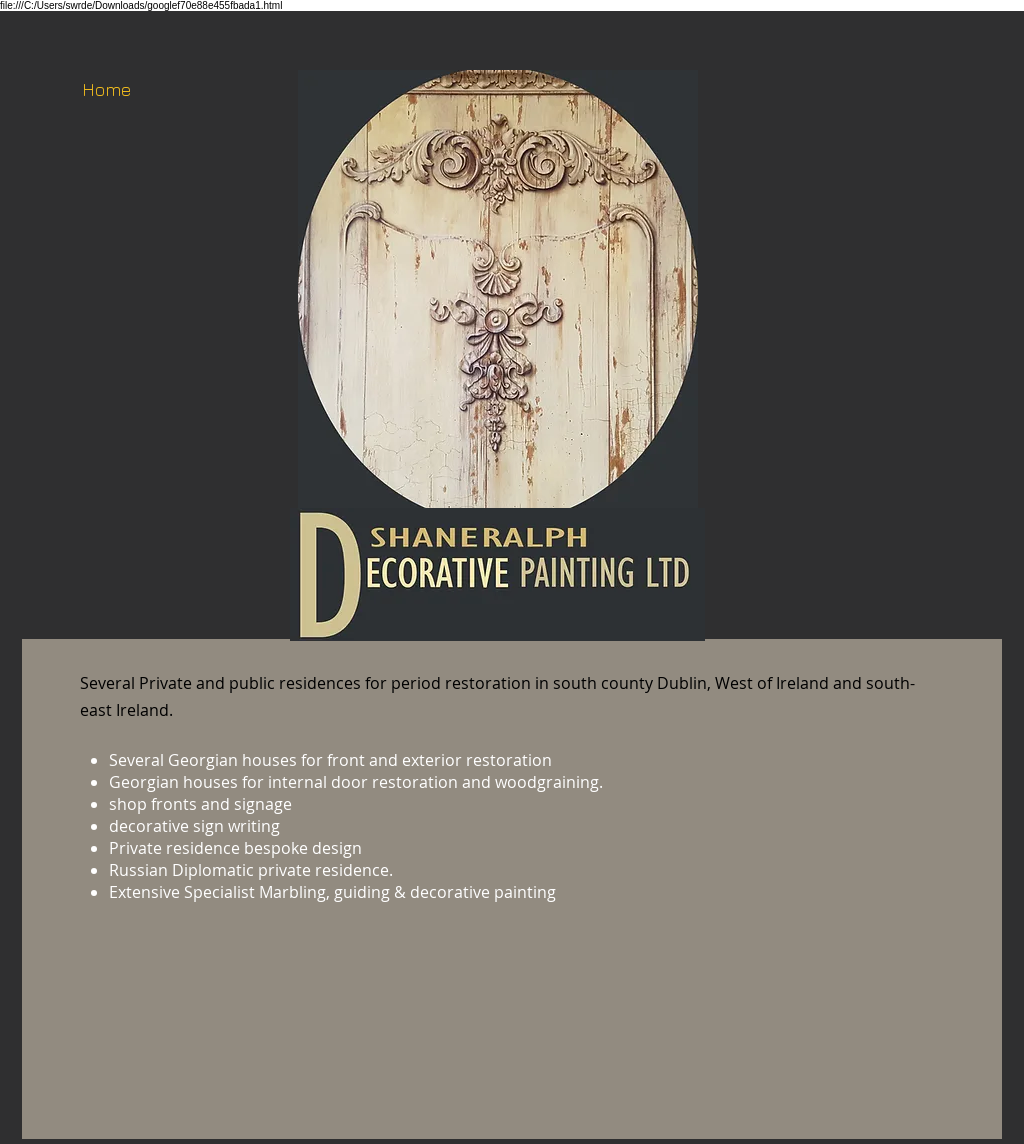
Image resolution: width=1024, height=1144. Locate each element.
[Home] (106, 90)
